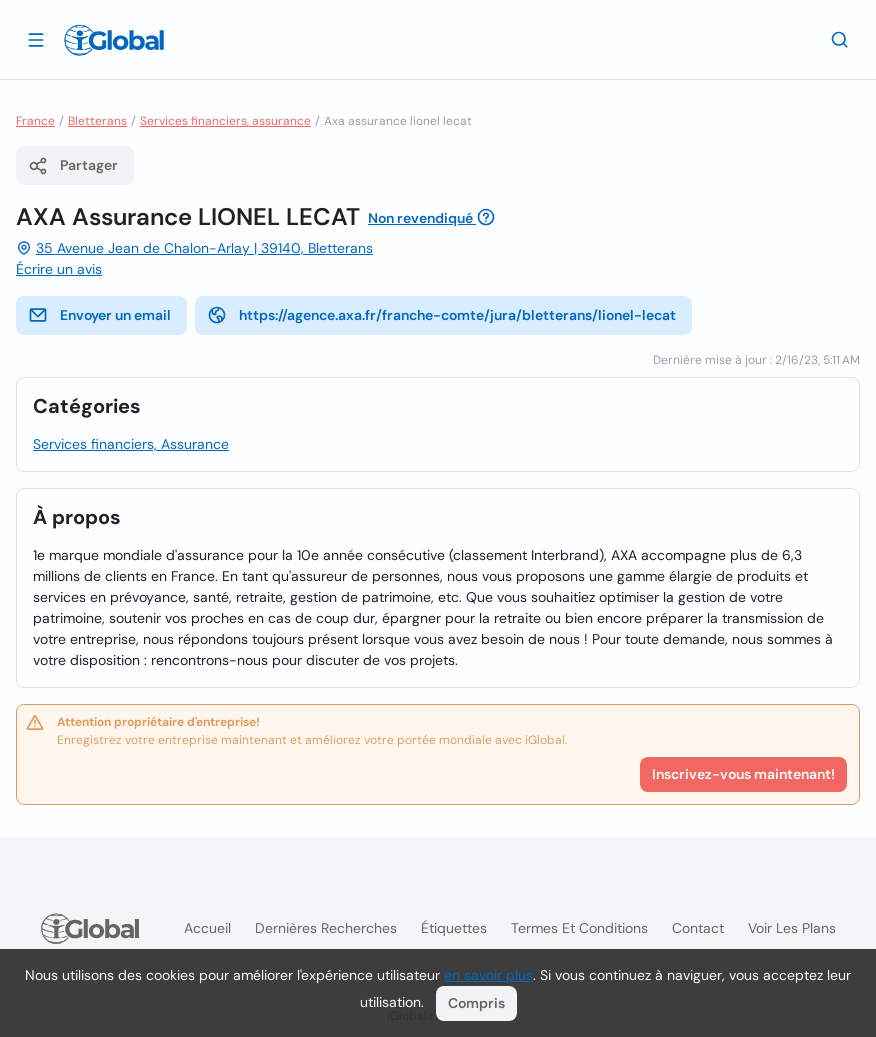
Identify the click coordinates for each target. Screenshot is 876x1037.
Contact (698, 928)
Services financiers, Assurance (131, 444)
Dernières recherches (326, 928)
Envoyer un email (99, 315)
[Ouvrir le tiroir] (36, 39)
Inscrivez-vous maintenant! (743, 774)
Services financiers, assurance (225, 121)
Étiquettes (454, 928)
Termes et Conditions (579, 928)
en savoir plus (488, 975)
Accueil (207, 928)
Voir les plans (792, 928)
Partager (73, 166)
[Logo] (114, 40)
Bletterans (97, 121)
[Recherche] (840, 39)
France (35, 121)
